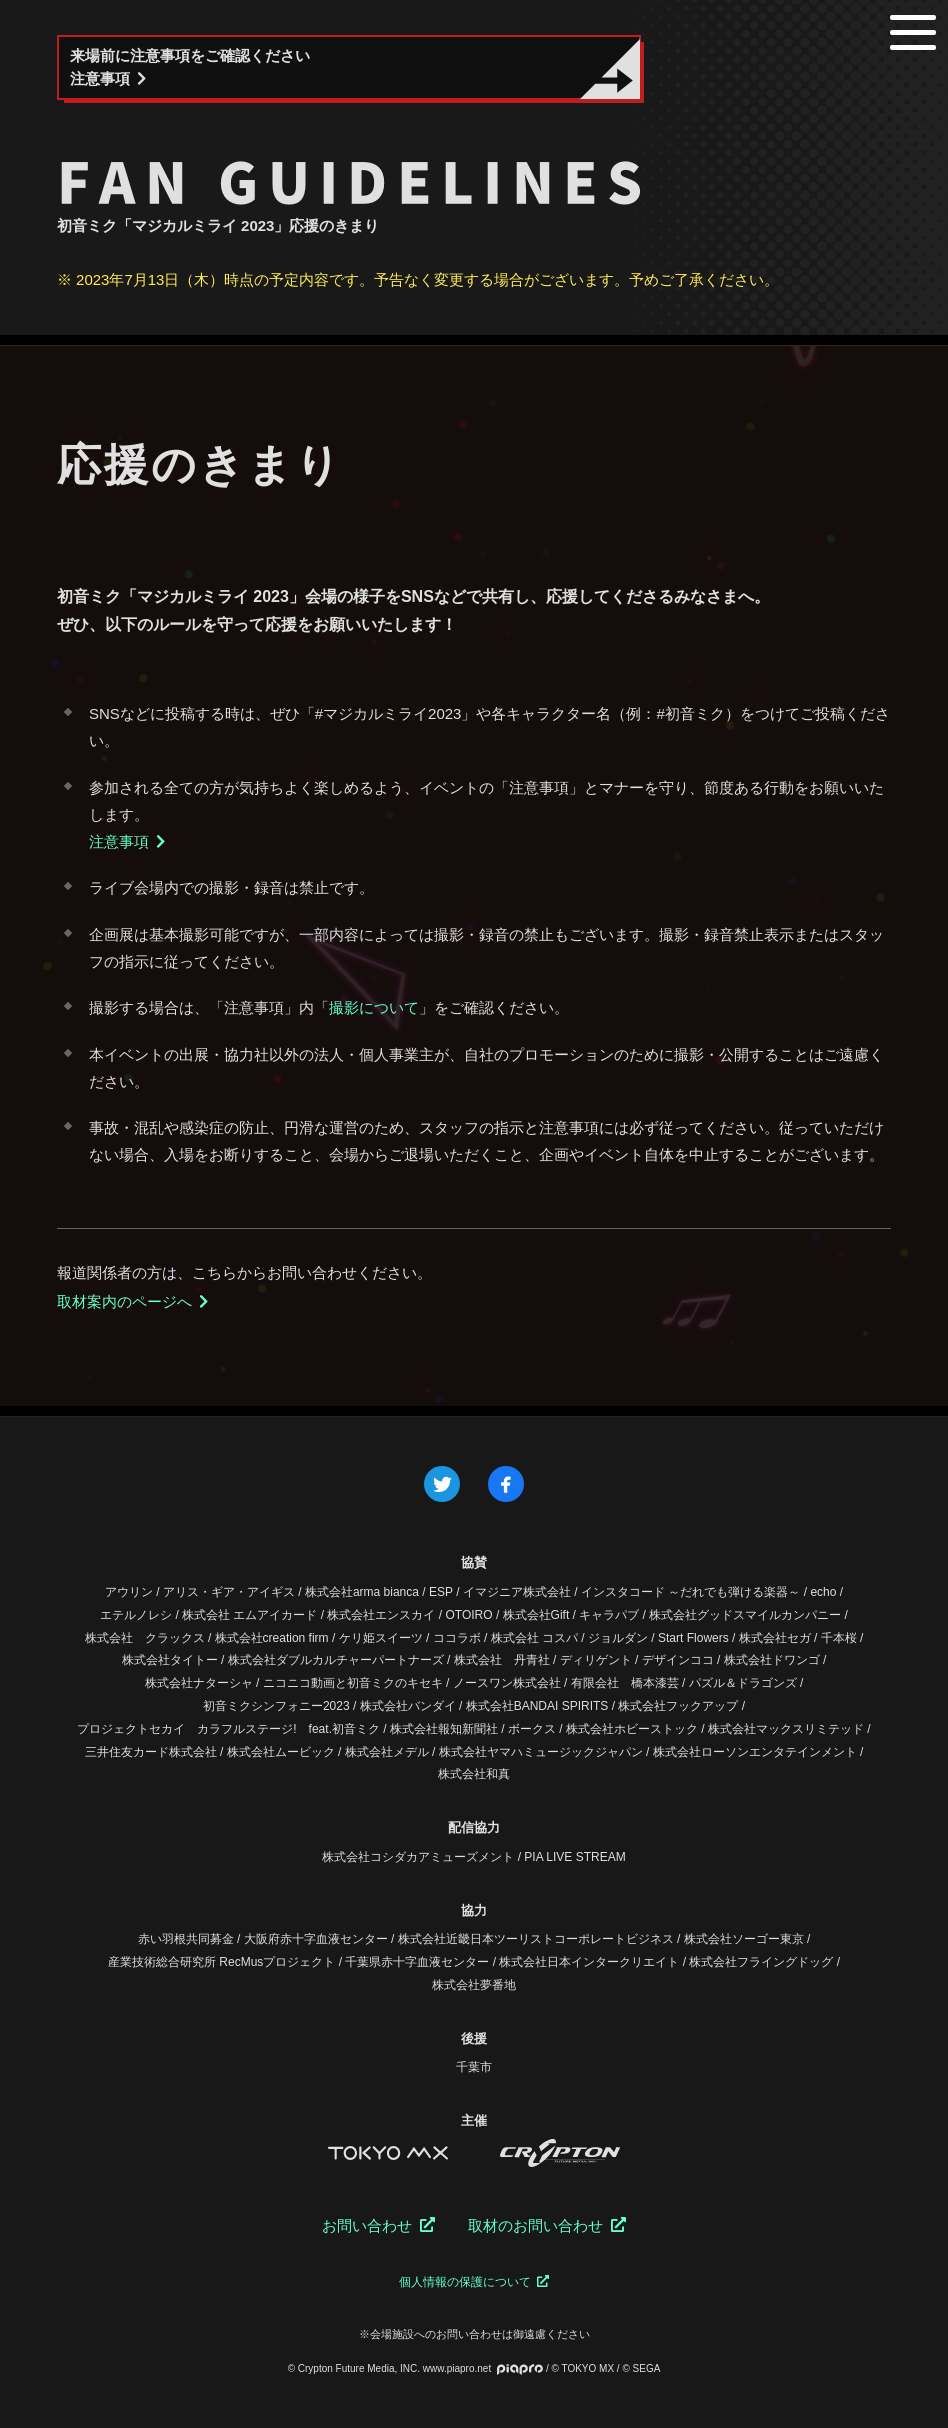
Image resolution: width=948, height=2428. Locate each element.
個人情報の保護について (474, 2282)
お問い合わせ (378, 2225)
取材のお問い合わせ (547, 2225)
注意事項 (127, 841)
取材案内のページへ (133, 1301)
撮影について (374, 1007)
